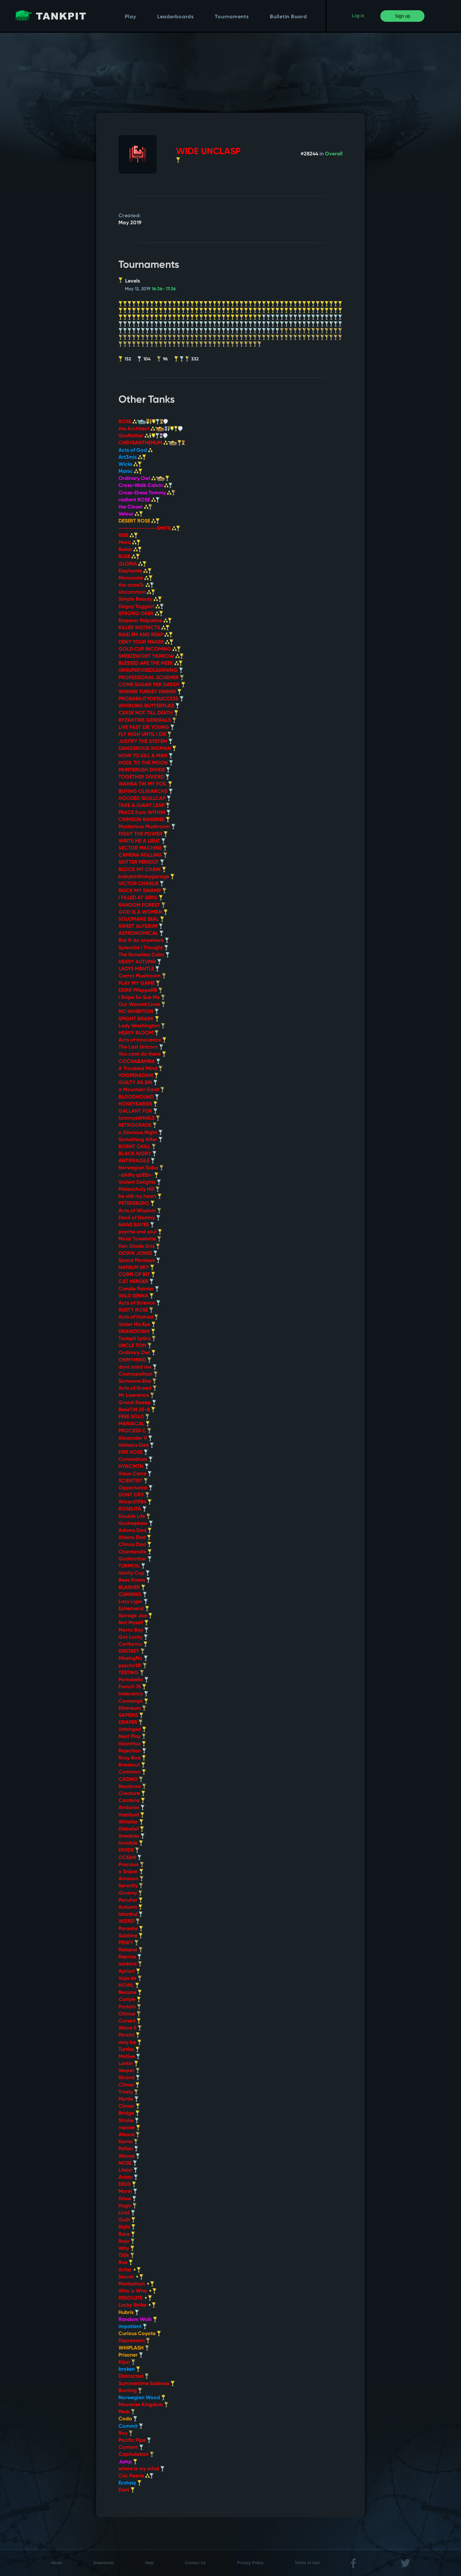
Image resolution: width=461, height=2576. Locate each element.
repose (129, 2127)
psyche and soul (140, 1232)
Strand (129, 2077)
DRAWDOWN (136, 1331)
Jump (127, 2462)
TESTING (131, 1672)
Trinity (128, 2092)
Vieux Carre (135, 1474)
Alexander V (135, 1438)
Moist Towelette (139, 1239)
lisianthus (132, 1744)
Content (130, 2447)
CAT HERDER (136, 1281)
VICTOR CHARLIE (141, 883)
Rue (125, 2262)
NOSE (127, 2163)
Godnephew (135, 1523)
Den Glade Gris (139, 1246)
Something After (140, 1139)
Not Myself (133, 1622)
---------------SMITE (149, 528)
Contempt (133, 1701)
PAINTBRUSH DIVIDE (144, 770)
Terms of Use (307, 2563)
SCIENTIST (133, 1481)
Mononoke (135, 578)
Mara (129, 542)
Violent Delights (139, 1182)
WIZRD (129, 1921)
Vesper (129, 2070)
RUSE (129, 556)
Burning (130, 2390)
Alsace (129, 2134)
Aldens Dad (134, 1537)
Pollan (128, 2149)
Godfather (142, 436)
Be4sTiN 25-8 (136, 1409)
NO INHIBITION (138, 1011)
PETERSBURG (136, 1203)
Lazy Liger (133, 1601)
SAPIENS (130, 1715)
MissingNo (133, 1658)
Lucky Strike (137, 2305)
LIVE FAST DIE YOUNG (146, 727)
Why (126, 2248)
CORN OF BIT (136, 1274)
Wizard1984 (135, 1502)
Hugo (127, 2206)
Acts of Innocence (142, 1040)
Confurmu (133, 1644)
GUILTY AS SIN (138, 1082)
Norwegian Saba (141, 1168)
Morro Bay (133, 1630)
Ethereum (132, 1708)
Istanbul (130, 1914)
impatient (132, 2326)
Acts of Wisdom (139, 1211)
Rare (126, 2234)
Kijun (126, 2362)
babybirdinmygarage (146, 876)
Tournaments (231, 17)
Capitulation (136, 2454)
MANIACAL (134, 1424)
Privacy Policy (250, 2563)
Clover (129, 2106)
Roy (125, 2433)
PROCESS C (134, 1431)
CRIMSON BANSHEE (144, 819)
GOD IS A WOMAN (143, 912)
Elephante (135, 571)
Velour (130, 514)
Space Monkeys (139, 1260)
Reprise (130, 1957)
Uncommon (136, 592)
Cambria (131, 1800)
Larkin (128, 2063)
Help (149, 2563)
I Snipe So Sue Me (141, 997)
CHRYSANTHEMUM (151, 443)
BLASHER (131, 1587)
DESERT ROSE (139, 521)
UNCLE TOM (135, 1345)
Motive (129, 2056)
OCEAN (130, 1857)
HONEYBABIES (138, 1104)
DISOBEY (131, 1651)
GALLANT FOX (138, 1111)
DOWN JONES (138, 1253)
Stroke (128, 2120)
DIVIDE (128, 1850)
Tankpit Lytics (137, 1338)
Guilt (126, 2220)
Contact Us (195, 2563)
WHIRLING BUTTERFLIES (149, 706)
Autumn (130, 1907)
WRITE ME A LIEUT (142, 841)
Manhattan (136, 2284)
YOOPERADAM (138, 1075)
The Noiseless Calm (144, 955)
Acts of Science (139, 1303)
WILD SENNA (136, 1296)
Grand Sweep (137, 1402)
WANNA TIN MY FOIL (145, 784)
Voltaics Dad (136, 1445)
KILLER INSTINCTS (144, 627)
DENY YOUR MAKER (146, 642)
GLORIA (132, 564)
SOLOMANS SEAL (141, 919)
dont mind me (137, 1367)
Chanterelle (135, 1552)
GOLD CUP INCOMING (149, 649)
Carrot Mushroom (142, 976)
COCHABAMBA (139, 1061)
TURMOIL (131, 1566)
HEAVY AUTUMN (139, 962)
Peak (126, 2412)
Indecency (133, 1694)
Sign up (402, 16)
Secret (130, 2277)
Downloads (103, 2563)
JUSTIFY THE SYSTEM (145, 741)
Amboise (131, 1807)
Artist (129, 2270)
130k (126, 2255)
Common (132, 1772)
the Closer (135, 507)
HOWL (128, 1985)
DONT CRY (134, 1495)
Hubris (128, 2312)
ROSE (143, 421)
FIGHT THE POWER (143, 834)
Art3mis (132, 457)
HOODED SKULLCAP (144, 798)
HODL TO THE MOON (145, 763)
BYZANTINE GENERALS (147, 720)
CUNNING (132, 1594)
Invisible (130, 1843)
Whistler (130, 1822)
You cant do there (142, 1054)
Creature (131, 1793)
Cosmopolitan (138, 1374)
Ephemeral (133, 1608)
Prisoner (130, 2355)
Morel (127, 2191)
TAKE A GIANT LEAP (144, 805)
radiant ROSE (139, 500)
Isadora (130, 1964)
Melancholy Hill (139, 1189)
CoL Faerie (136, 2476)
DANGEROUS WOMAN (147, 748)
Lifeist (128, 2170)
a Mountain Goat (141, 1089)
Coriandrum (135, 1459)
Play (130, 17)
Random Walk (137, 2319)
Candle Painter (138, 1289)
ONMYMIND (134, 1360)
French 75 (132, 1687)
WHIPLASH (133, 2348)
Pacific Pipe (134, 2440)
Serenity (130, 1886)
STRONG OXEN (140, 613)
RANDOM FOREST (142, 905)
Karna (128, 2141)
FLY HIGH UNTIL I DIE (145, 734)
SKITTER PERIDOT (141, 862)
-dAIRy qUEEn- (138, 1175)
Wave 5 (130, 2028)
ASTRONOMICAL (141, 933)
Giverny (130, 1893)
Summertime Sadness (146, 2383)
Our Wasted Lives (142, 1004)
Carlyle (129, 1999)
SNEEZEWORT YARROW (151, 656)
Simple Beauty (140, 599)
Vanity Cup (134, 1573)
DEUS (127, 2184)
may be (130, 2042)
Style (126, 2227)
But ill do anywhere (143, 940)
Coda (127, 2419)
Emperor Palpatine (145, 620)
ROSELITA (132, 1509)
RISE (128, 535)
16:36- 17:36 (164, 289)
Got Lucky (133, 1637)
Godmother (135, 1559)
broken (129, 2369)
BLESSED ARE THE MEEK (150, 663)
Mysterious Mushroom (146, 826)
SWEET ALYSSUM (140, 926)
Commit (130, 2426)
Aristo (128, 2177)
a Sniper (130, 1871)
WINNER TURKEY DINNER (150, 692)
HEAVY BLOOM (138, 1033)
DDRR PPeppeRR (140, 990)
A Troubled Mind (140, 1068)
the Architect (150, 429)
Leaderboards (175, 17)
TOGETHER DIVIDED (144, 777)
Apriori (129, 1971)
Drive (127, 2199)
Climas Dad (134, 1544)
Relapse (130, 1950)
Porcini (129, 2035)
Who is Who (137, 2291)
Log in (358, 15)
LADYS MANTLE (138, 969)
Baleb (130, 549)
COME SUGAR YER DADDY (151, 684)
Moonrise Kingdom (143, 2404)
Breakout (131, 1765)
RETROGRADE (137, 1125)
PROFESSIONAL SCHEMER (151, 677)
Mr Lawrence (136, 1395)
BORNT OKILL (137, 1146)
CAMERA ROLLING (142, 855)
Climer (129, 2085)
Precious (131, 1864)
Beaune (130, 1992)
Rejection (132, 1751)
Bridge (129, 2113)
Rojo (126, 2241)
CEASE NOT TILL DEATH (148, 713)
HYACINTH (133, 1466)
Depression (134, 2340)
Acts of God (135, 450)
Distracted (133, 2376)
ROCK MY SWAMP (142, 890)
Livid (126, 2213)
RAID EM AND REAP (145, 635)
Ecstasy (130, 2483)
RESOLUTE (135, 2298)
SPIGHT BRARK (138, 1019)
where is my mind (141, 2469)
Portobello (133, 1680)
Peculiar (130, 1900)
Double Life (134, 1516)
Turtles (129, 2049)
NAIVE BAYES (136, 1225)
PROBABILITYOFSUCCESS (151, 699)
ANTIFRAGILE (136, 1161)
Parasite (130, 1928)
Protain (129, 2007)
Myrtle (128, 2099)
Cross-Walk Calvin (145, 485)
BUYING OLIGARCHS (145, 791)
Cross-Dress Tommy (146, 493)
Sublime (130, 1935)
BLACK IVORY (137, 1153)
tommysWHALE (139, 1118)
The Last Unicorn (140, 1047)
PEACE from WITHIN (144, 812)
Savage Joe (135, 1615)
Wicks (130, 464)
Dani (126, 2490)
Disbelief (131, 1829)
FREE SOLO (134, 1417)
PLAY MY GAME (139, 983)
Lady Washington (141, 1026)
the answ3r (136, 585)
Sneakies (131, 1836)
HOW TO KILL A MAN (145, 756)
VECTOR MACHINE (142, 848)
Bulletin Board (288, 17)
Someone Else (137, 1381)
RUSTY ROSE (135, 1310)
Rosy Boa (132, 1758)
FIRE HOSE (133, 1452)
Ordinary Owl (143, 478)
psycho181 (132, 1665)
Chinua (129, 2014)
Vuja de (130, 1978)
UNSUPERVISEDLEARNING (150, 670)
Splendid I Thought (143, 948)
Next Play (132, 1736)
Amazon (131, 1878)
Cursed (129, 2021)
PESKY (128, 1943)
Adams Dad (135, 1530)
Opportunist (135, 1488)
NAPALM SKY (136, 1267)
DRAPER (130, 1722)
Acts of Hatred (138, 1317)
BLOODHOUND (138, 1097)
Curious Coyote (139, 2333)
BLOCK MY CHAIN (142, 869)
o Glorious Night (140, 1132)
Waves (129, 2156)
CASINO (130, 1779)
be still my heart (140, 1196)
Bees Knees (134, 1580)
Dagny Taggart (141, 606)
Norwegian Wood (142, 2397)
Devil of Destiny (139, 1218)
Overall (334, 154)
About (56, 2563)
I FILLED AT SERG (140, 898)
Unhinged (132, 1729)
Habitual (131, 1815)
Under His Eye (137, 1324)
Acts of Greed (137, 1388)
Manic (130, 471)
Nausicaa (132, 1786)
